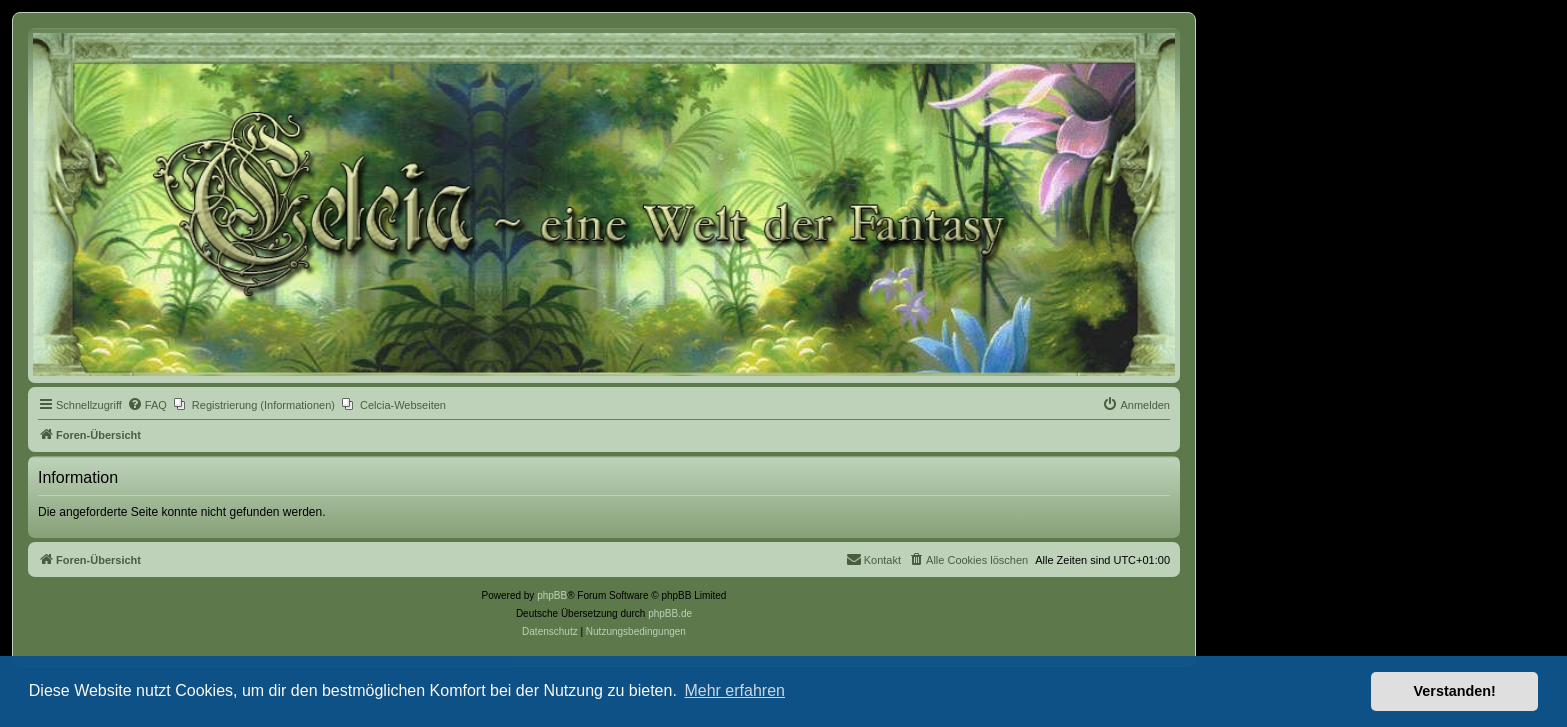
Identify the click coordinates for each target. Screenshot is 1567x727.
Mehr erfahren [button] (734, 690)
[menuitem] (147, 405)
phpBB (552, 595)
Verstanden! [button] (1455, 691)
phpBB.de (670, 613)
